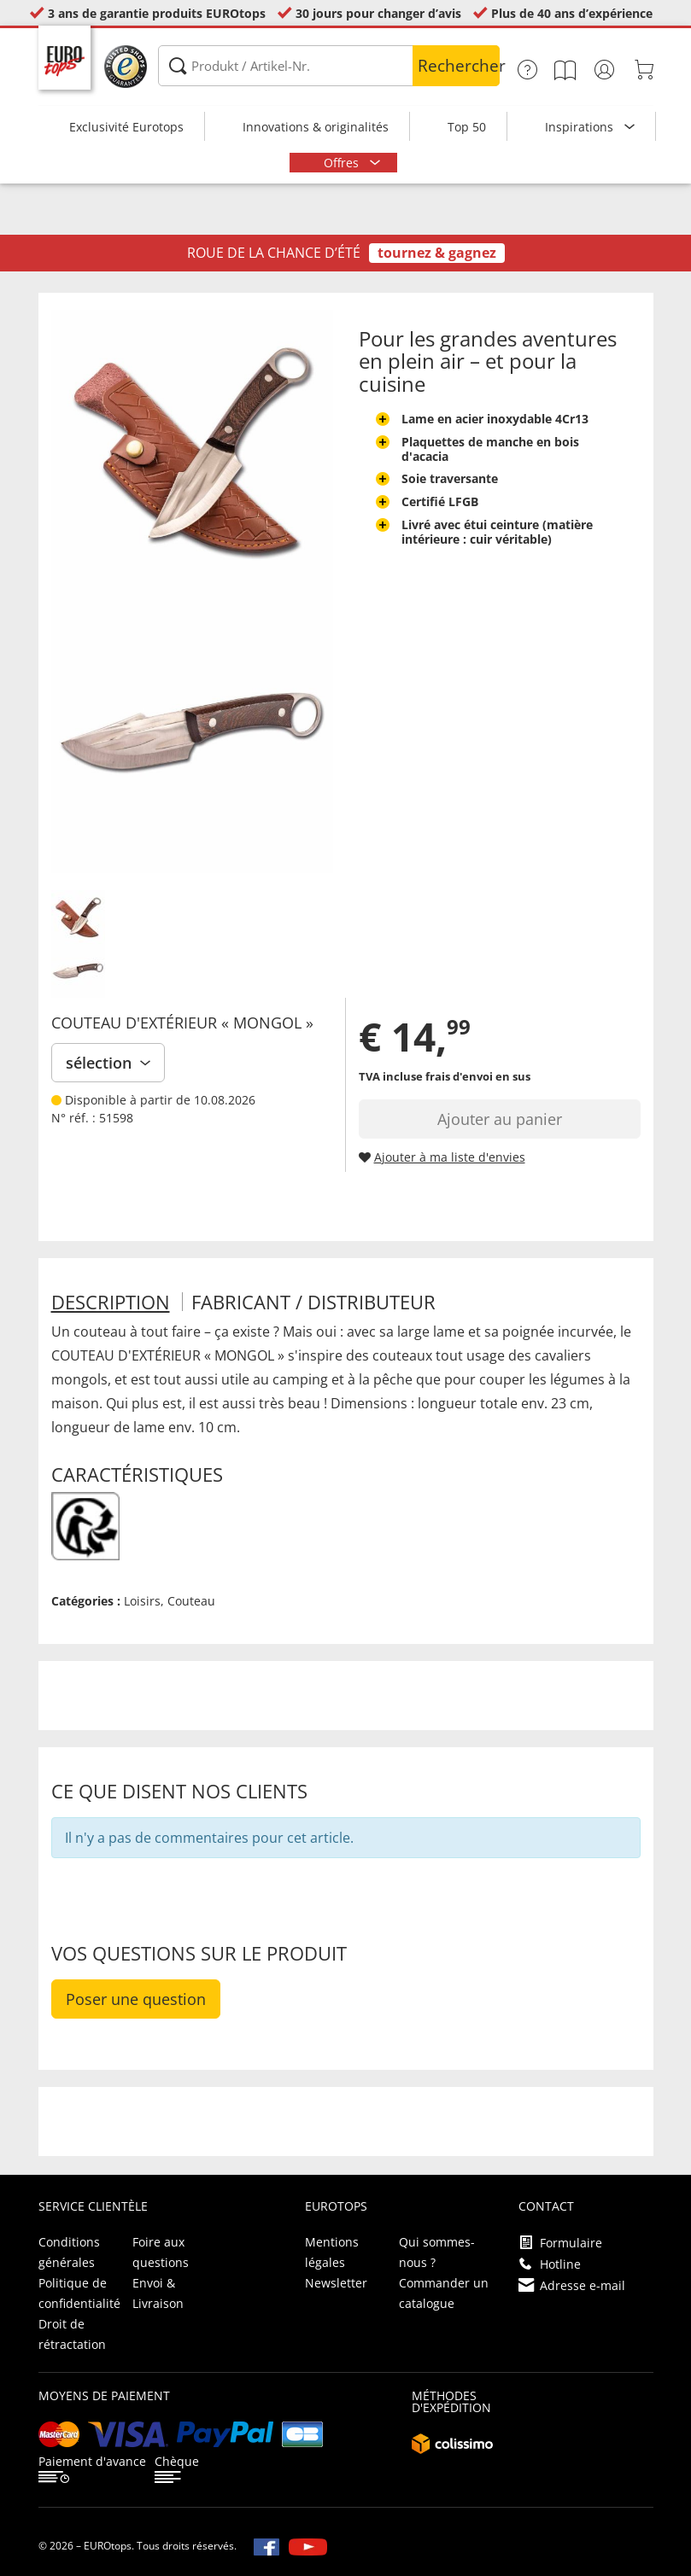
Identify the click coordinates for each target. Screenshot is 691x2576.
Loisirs (142, 1601)
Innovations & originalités (316, 127)
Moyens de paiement (104, 2395)
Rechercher (459, 66)
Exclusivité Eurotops (126, 127)
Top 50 (467, 127)
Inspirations (581, 127)
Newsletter (336, 2283)
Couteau (191, 1601)
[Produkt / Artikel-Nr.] (329, 65)
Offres (343, 162)
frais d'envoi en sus (477, 1076)
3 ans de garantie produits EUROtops (157, 13)
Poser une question (136, 1999)
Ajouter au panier (499, 1119)
